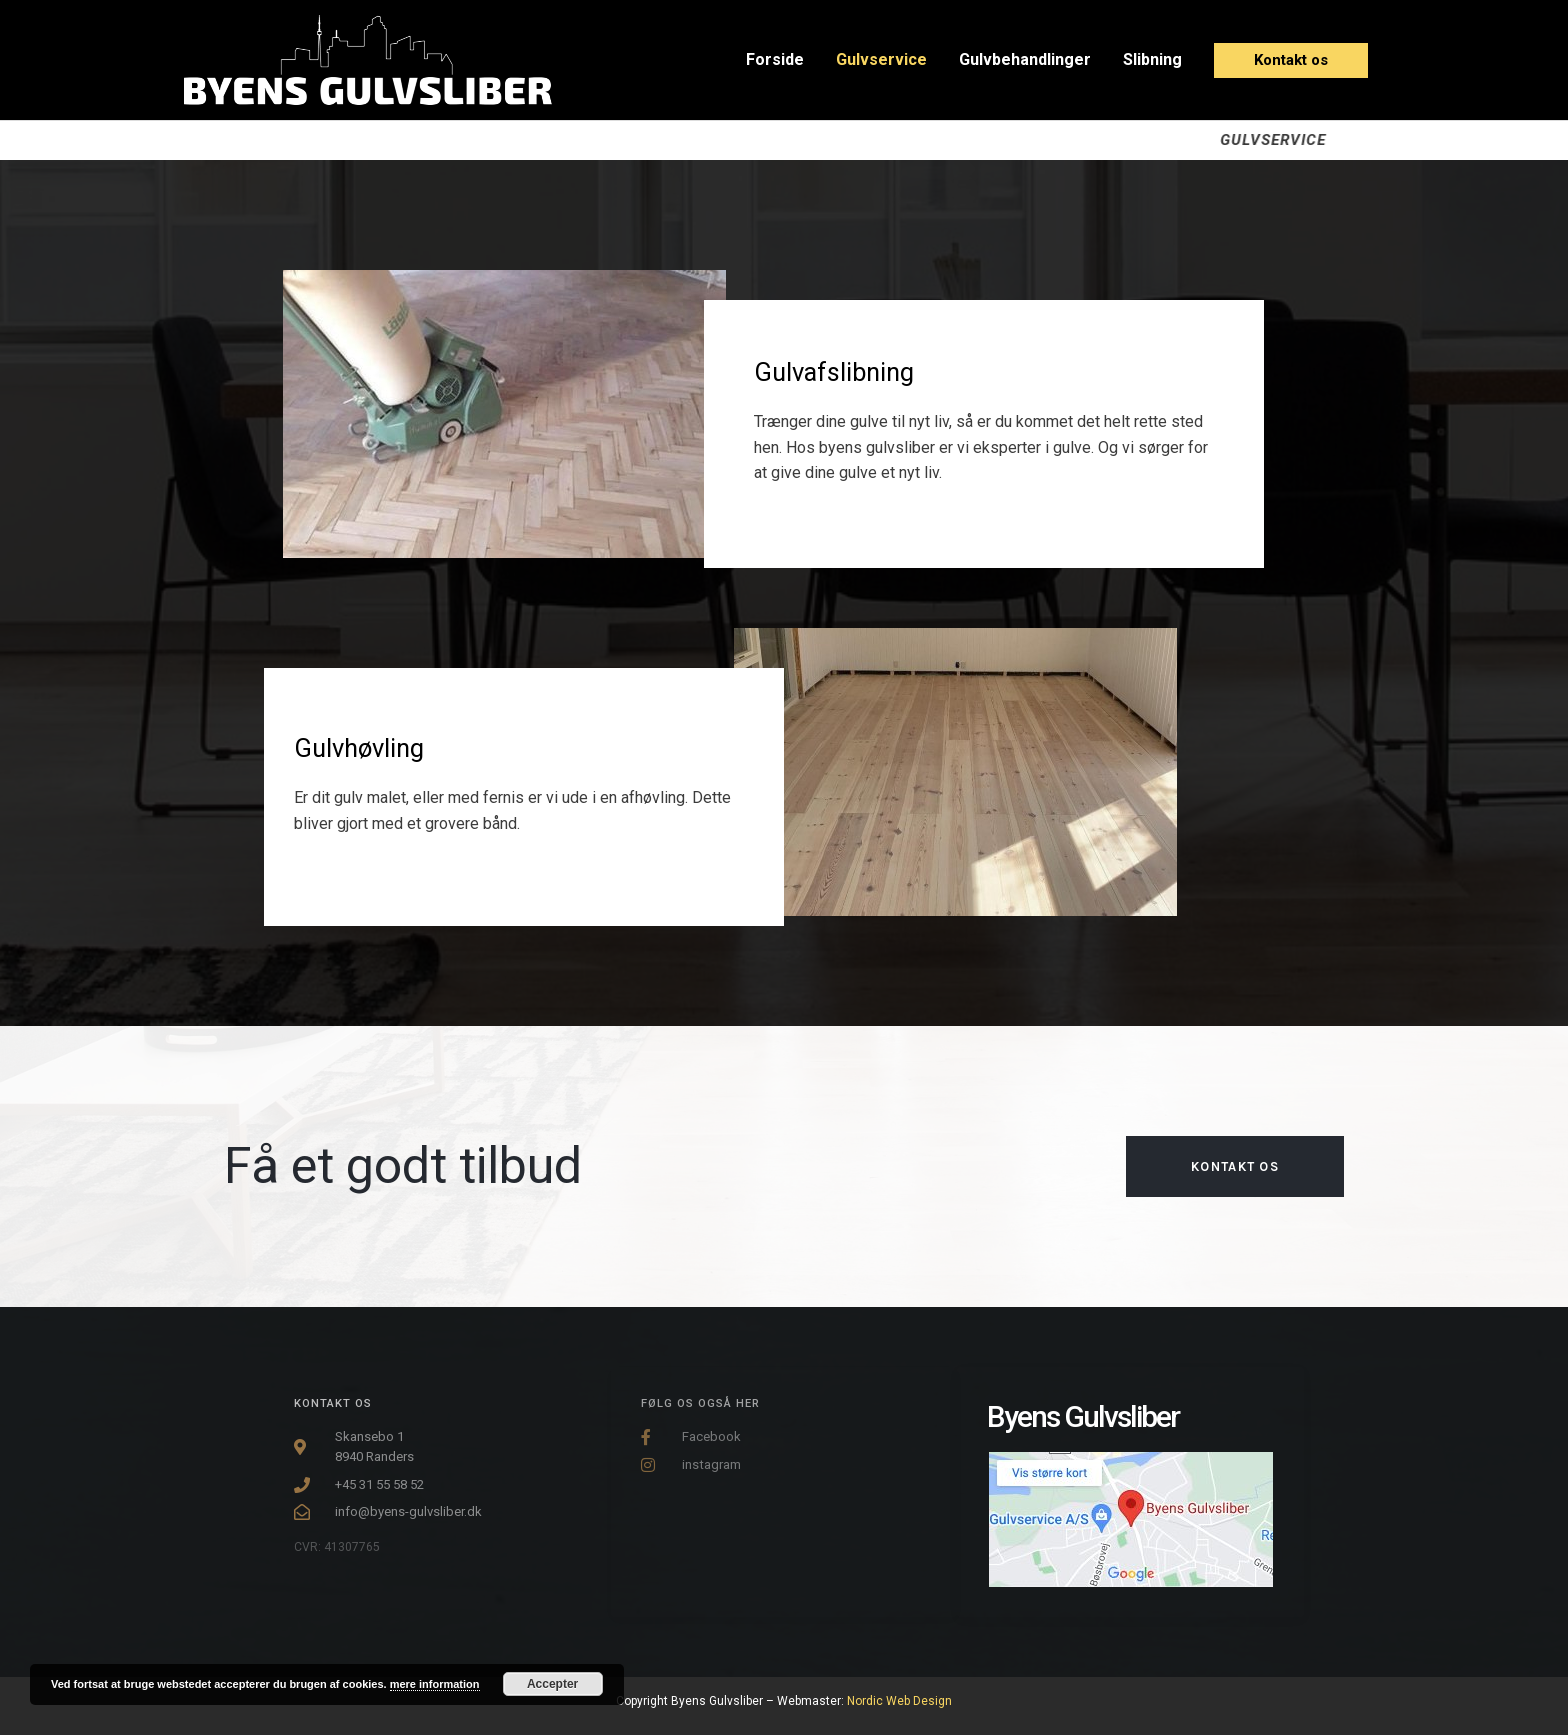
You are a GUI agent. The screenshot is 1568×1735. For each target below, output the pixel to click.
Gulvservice (881, 59)
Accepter (552, 1684)
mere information (435, 1684)
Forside (775, 59)
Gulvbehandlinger (1025, 59)
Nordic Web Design (899, 1701)
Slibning (1152, 59)
